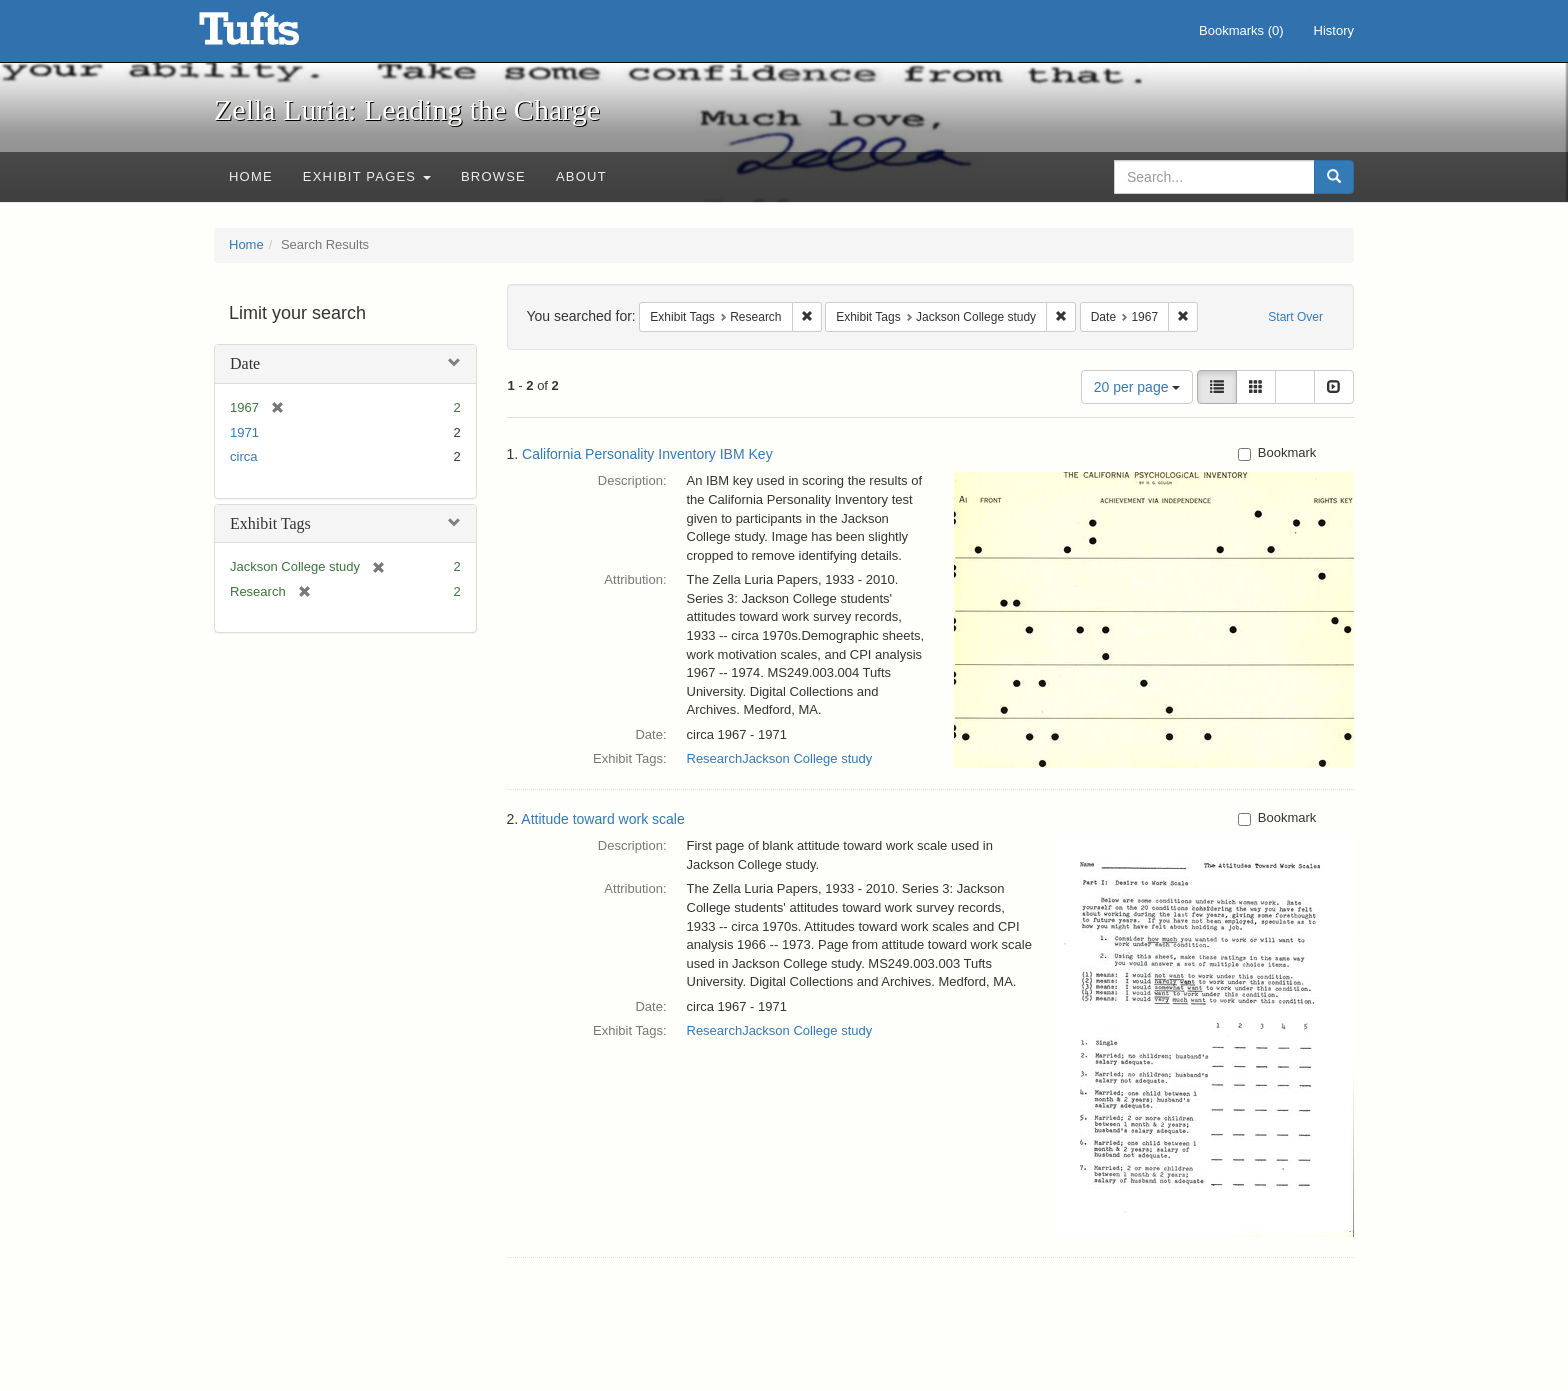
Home (251, 176)
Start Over (1295, 317)
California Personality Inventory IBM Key (647, 454)
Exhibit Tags (270, 523)
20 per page (1137, 387)
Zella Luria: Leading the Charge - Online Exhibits (274, 35)
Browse (493, 176)
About (581, 176)
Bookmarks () (1241, 30)
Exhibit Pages (367, 176)
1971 (244, 432)
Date (245, 363)
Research (715, 758)
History (1334, 30)
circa (243, 456)
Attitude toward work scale (602, 819)
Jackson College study (807, 758)
